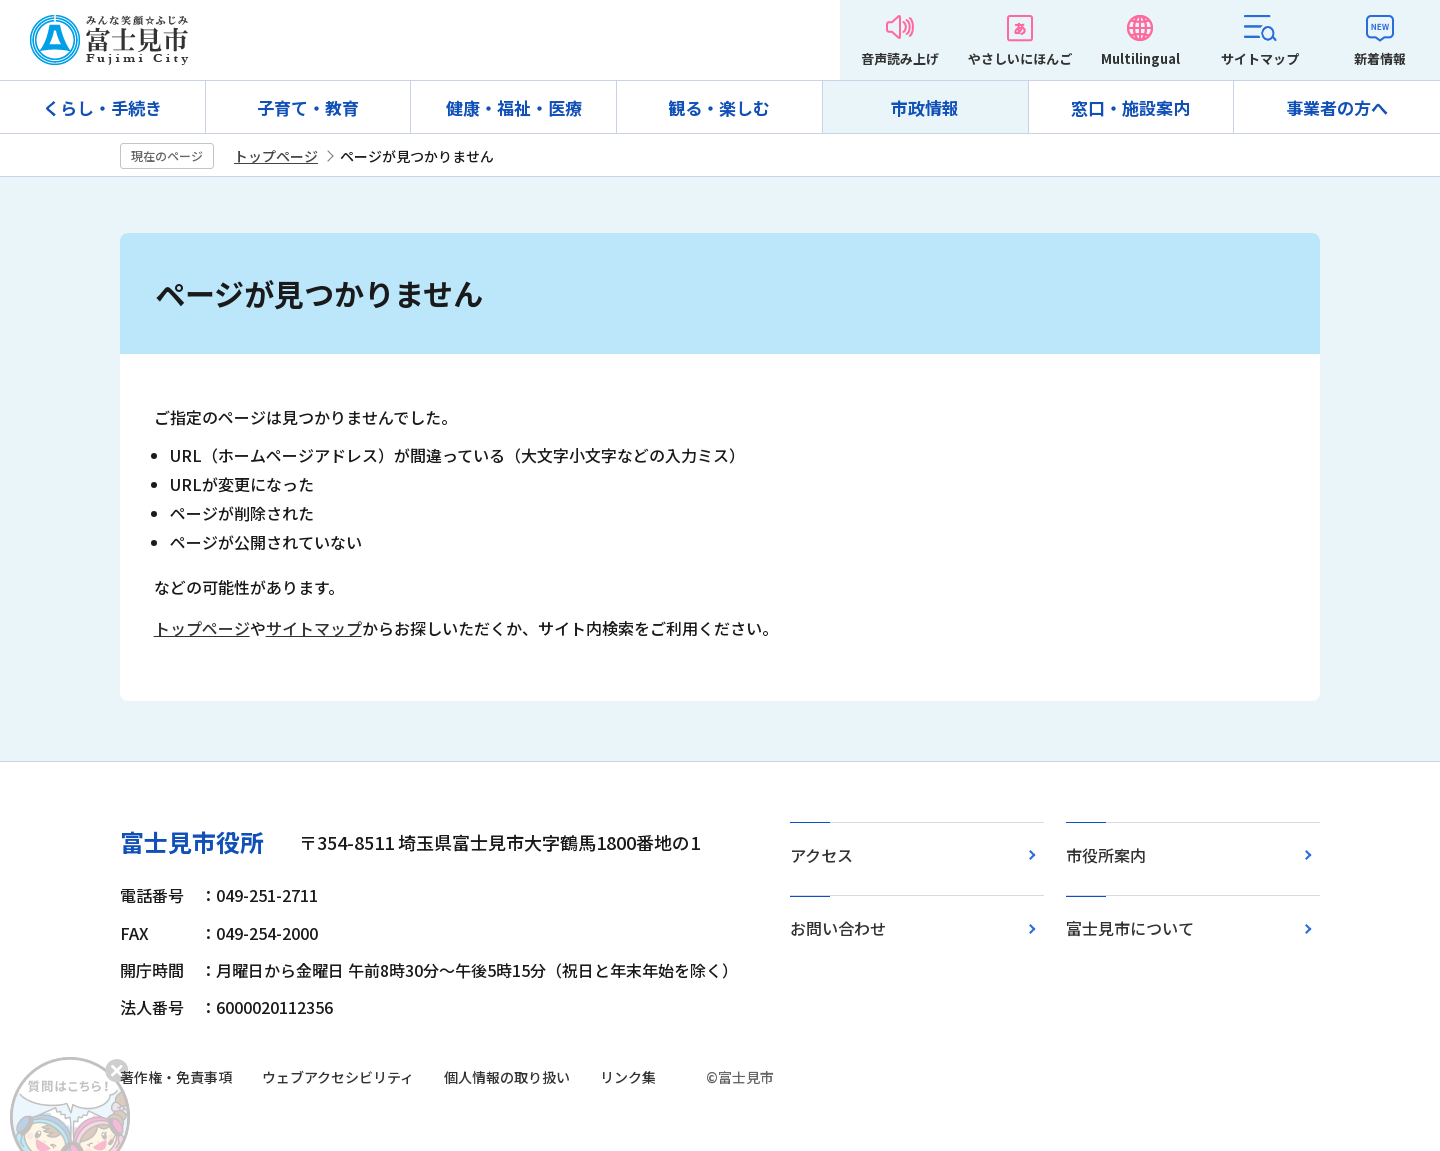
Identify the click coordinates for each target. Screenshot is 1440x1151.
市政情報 (925, 107)
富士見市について (1130, 928)
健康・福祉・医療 (514, 107)
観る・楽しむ (719, 107)
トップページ (276, 156)
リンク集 (628, 1077)
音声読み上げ (900, 58)
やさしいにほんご (1020, 58)
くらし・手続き (102, 107)
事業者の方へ (1337, 107)
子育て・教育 (308, 107)
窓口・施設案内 (1130, 107)
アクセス (821, 855)
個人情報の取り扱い (507, 1077)
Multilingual (1140, 58)
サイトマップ (1260, 58)
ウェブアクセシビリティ (338, 1077)
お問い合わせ (838, 928)
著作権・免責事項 (176, 1077)
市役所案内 (1106, 855)
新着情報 (1380, 58)
